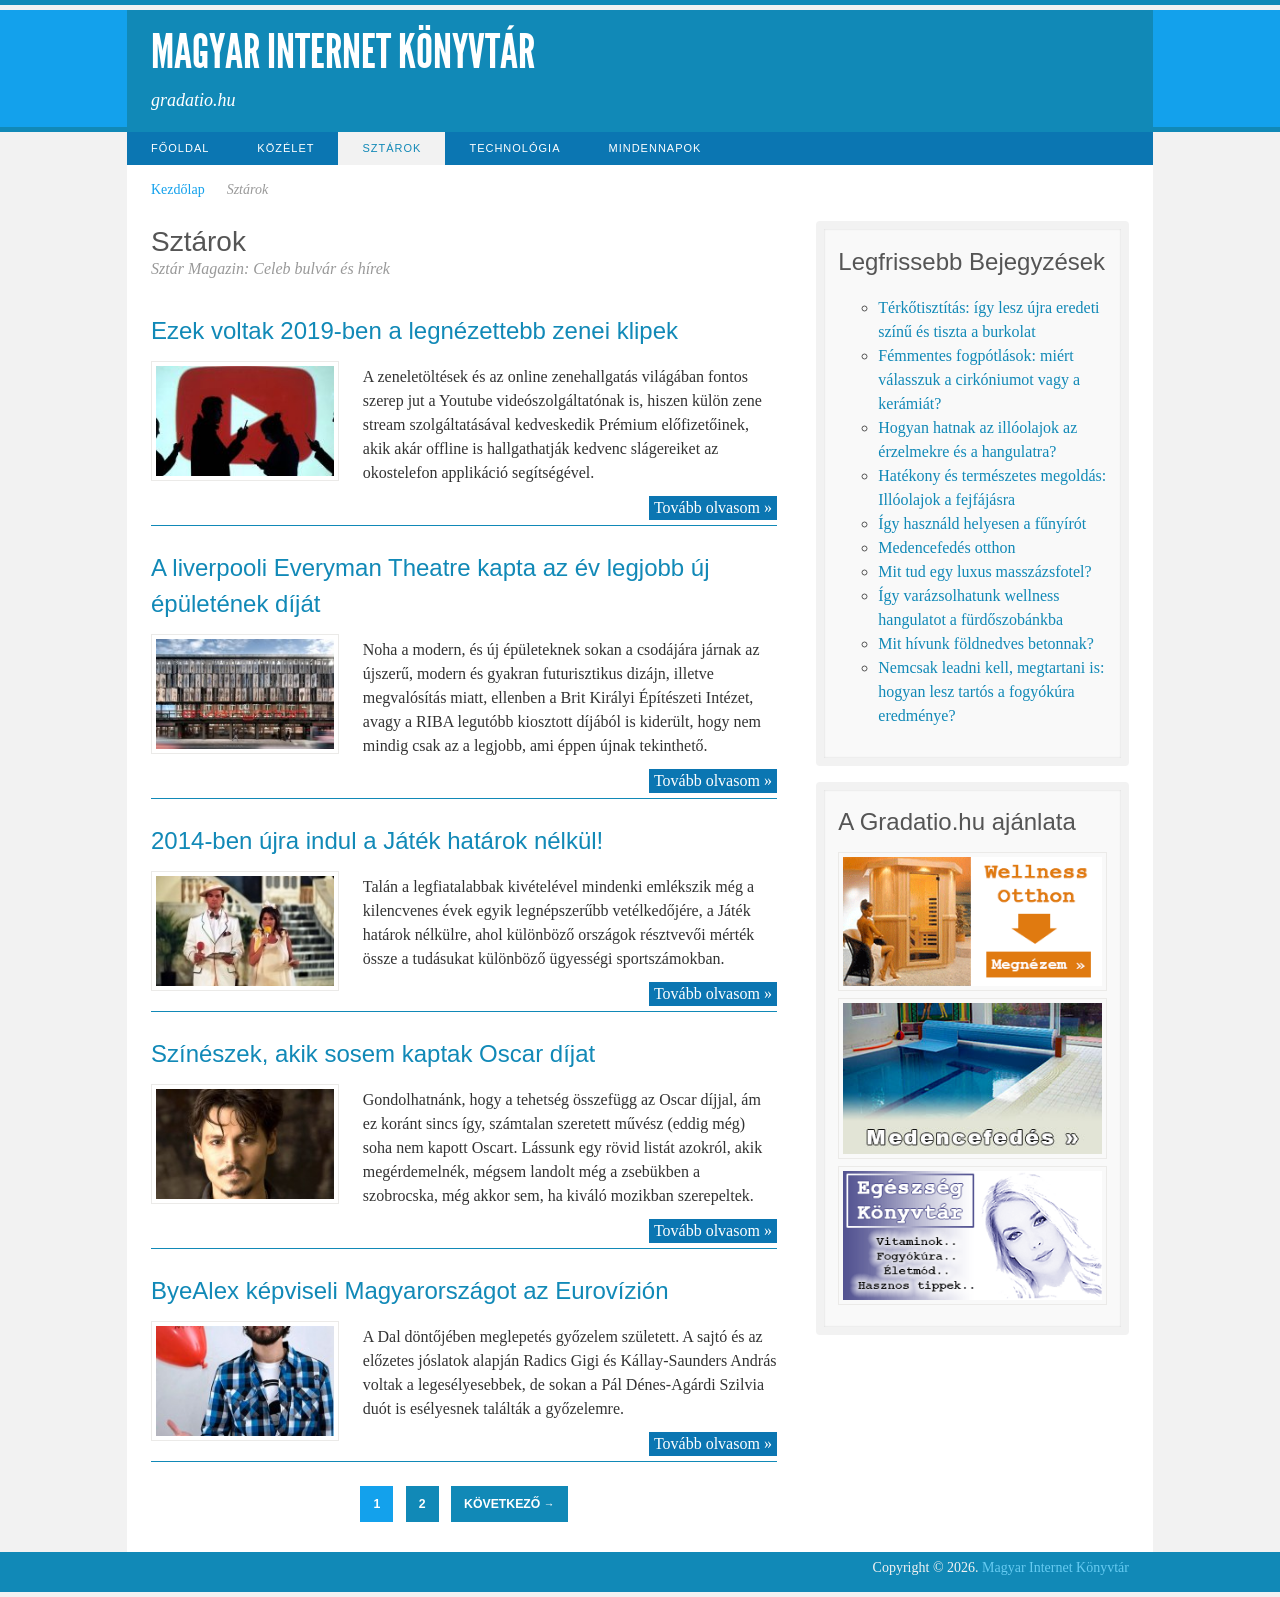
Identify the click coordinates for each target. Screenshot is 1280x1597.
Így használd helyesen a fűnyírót (982, 523)
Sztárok (391, 148)
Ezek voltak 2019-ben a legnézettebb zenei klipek (414, 330)
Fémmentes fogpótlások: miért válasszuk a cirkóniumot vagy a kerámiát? (979, 379)
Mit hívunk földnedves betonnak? (986, 643)
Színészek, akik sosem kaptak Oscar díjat (373, 1053)
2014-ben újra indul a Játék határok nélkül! (377, 840)
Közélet (285, 148)
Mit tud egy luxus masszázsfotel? (984, 571)
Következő (509, 1504)
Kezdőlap (178, 189)
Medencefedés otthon (946, 547)
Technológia (514, 148)
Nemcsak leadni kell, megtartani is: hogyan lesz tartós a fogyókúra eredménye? (991, 691)
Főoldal (180, 148)
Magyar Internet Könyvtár (343, 51)
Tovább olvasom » (713, 507)
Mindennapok (655, 148)
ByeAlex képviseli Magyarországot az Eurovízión (410, 1290)
